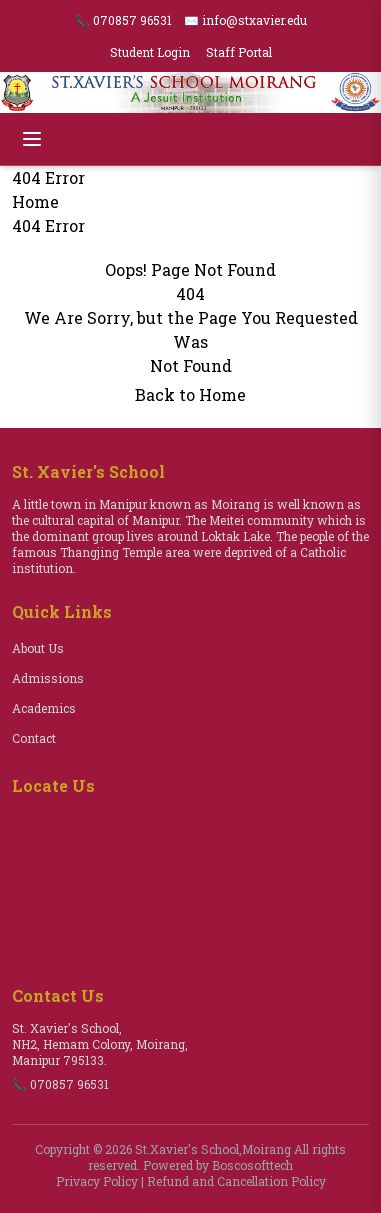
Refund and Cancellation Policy (236, 1181)
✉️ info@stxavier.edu (245, 20)
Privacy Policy (97, 1181)
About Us (38, 648)
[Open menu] (32, 139)
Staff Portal (239, 52)
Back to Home (190, 394)
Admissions (48, 678)
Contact (34, 738)
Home (35, 201)
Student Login (150, 52)
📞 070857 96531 (123, 20)
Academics (44, 708)
